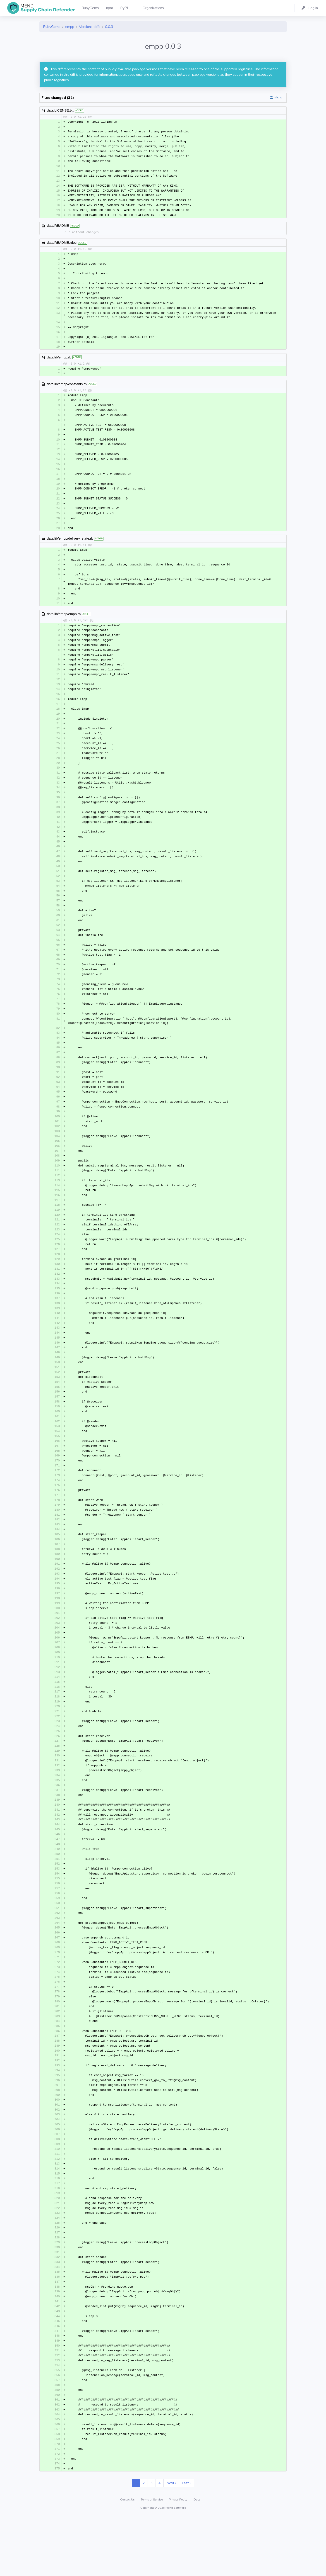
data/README (58, 228)
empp (69, 26)
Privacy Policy (178, 2559)
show (278, 97)
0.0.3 (109, 26)
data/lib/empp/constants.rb (67, 389)
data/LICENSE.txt (60, 110)
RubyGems (51, 26)
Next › (171, 2542)
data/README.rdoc (62, 245)
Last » (186, 2542)
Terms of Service (152, 2559)
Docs (197, 2559)
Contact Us (127, 2559)
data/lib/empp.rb (59, 362)
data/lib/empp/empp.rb (64, 624)
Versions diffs (89, 26)
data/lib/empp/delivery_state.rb (70, 547)
